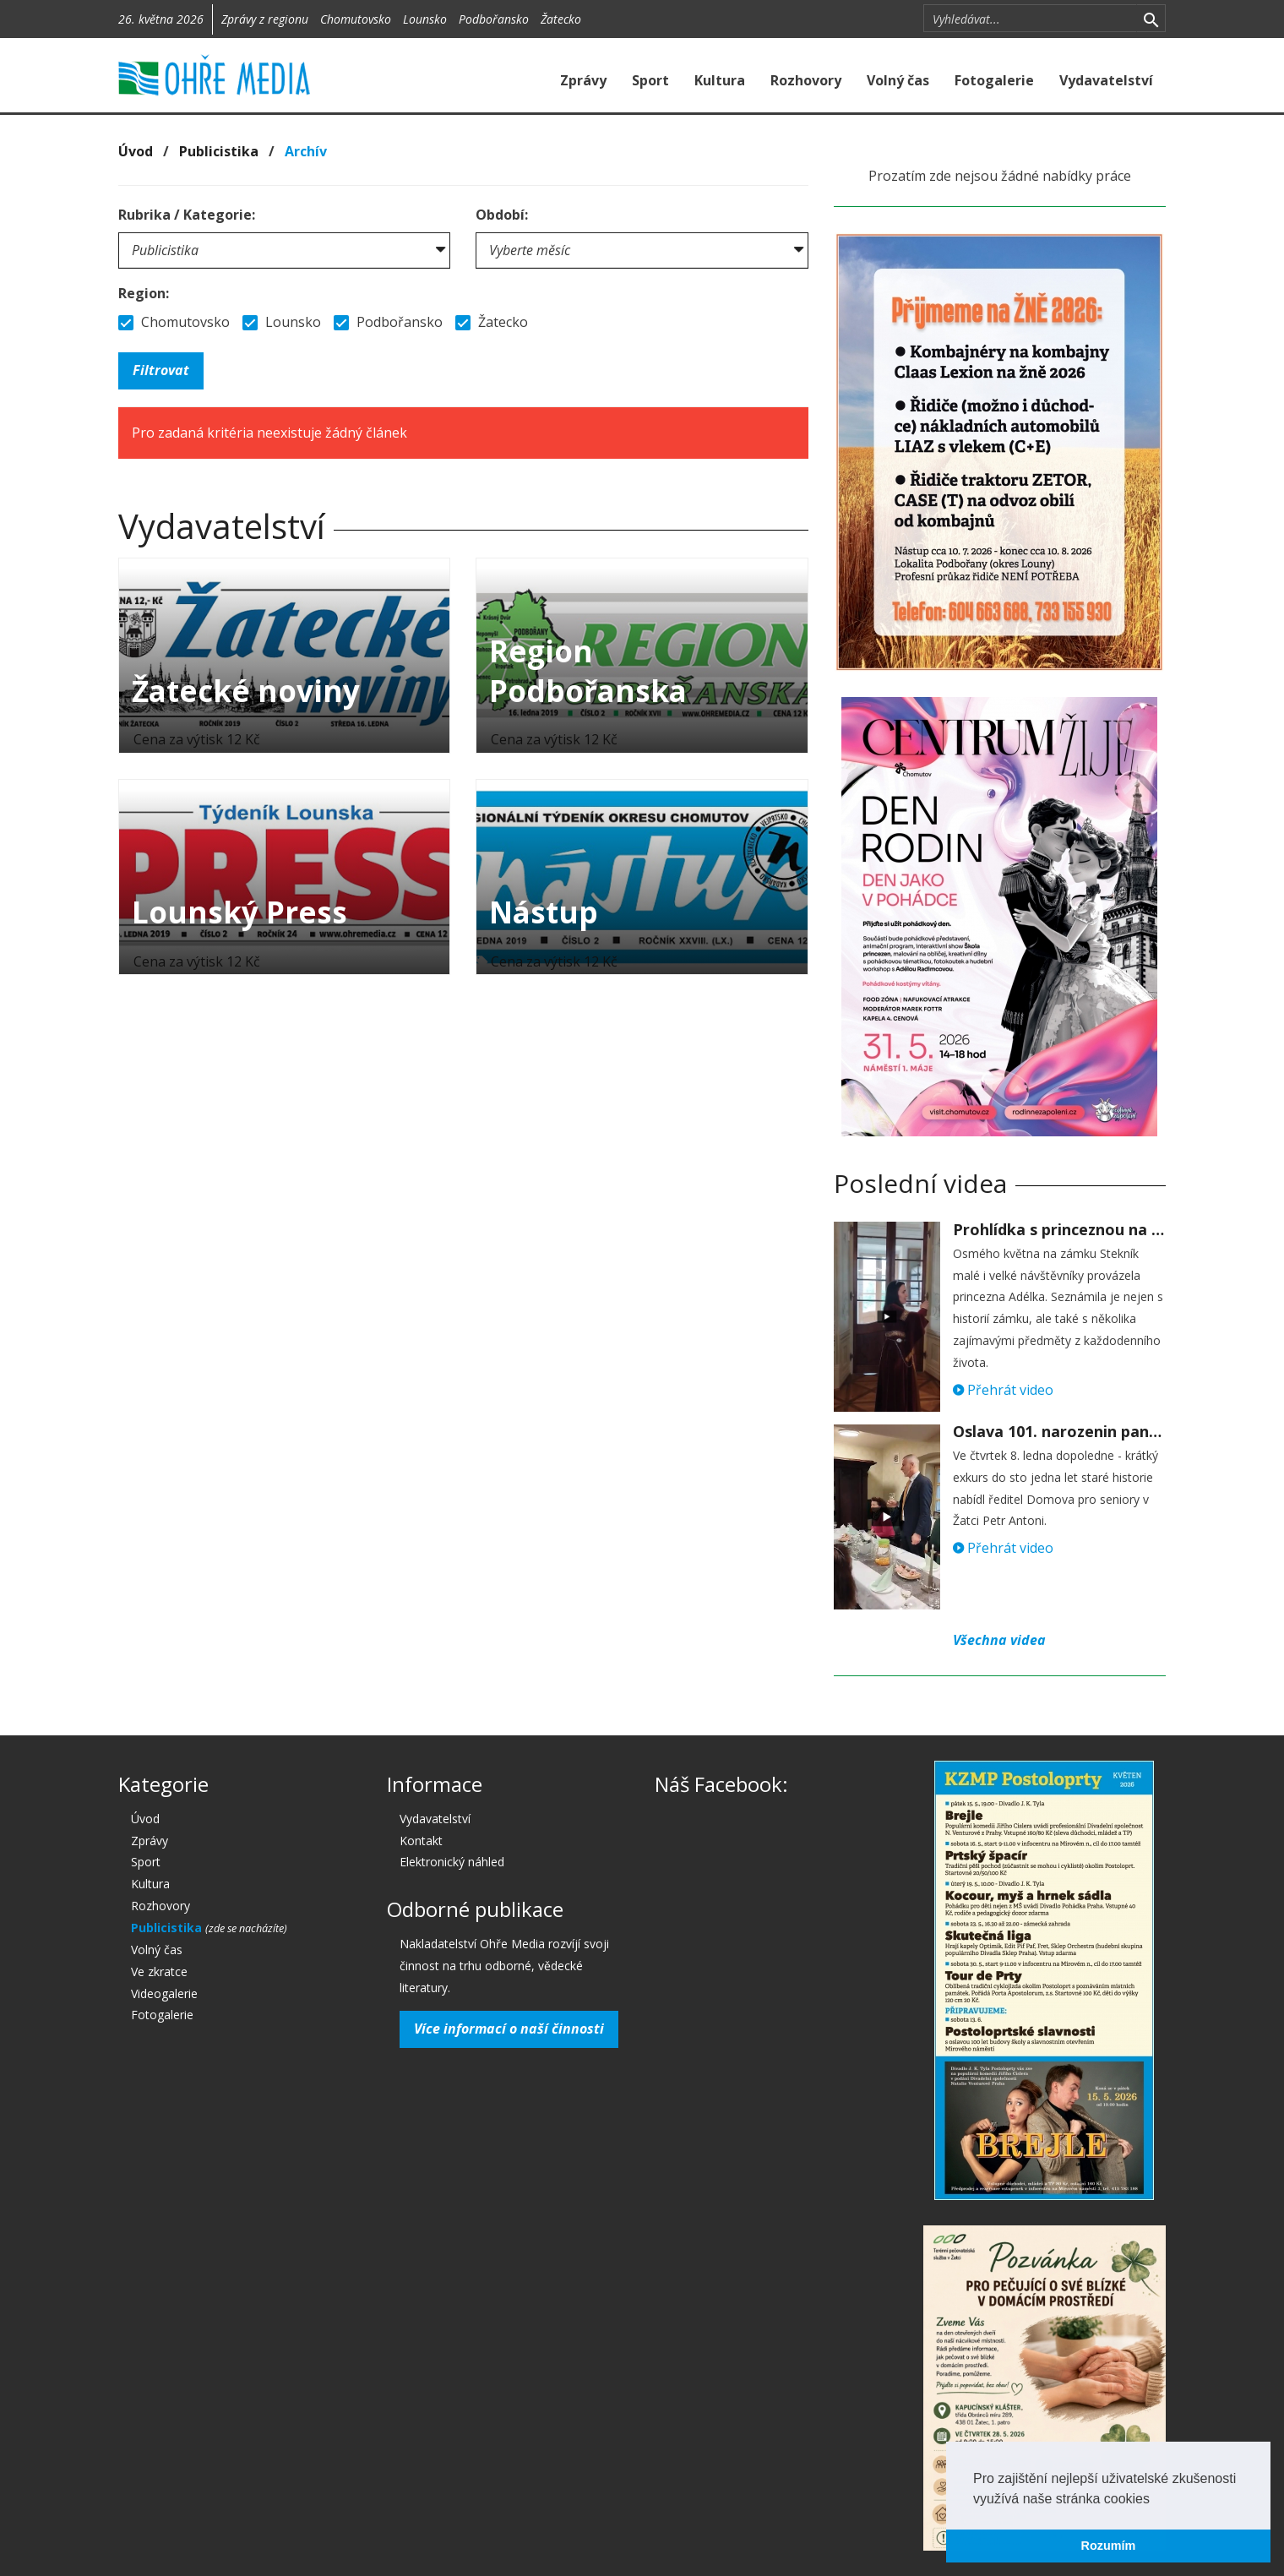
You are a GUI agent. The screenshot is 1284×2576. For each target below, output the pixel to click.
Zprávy (583, 80)
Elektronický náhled (452, 1862)
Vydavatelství (1106, 80)
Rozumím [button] (1108, 2545)
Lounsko (425, 19)
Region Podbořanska (588, 671)
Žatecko (561, 19)
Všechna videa (999, 1640)
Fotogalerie (994, 80)
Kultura (719, 80)
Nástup (543, 912)
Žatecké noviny (246, 691)
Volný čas (898, 80)
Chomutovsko (355, 19)
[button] (1155, 2499)
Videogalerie (164, 1993)
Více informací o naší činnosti (509, 2028)
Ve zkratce (159, 1971)
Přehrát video (1003, 1390)
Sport (650, 80)
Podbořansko (494, 19)
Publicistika (218, 151)
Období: (502, 214)
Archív (306, 151)
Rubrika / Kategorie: (186, 214)
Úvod (135, 151)
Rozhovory (805, 80)
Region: (143, 293)
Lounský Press (239, 912)
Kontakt (421, 1841)
